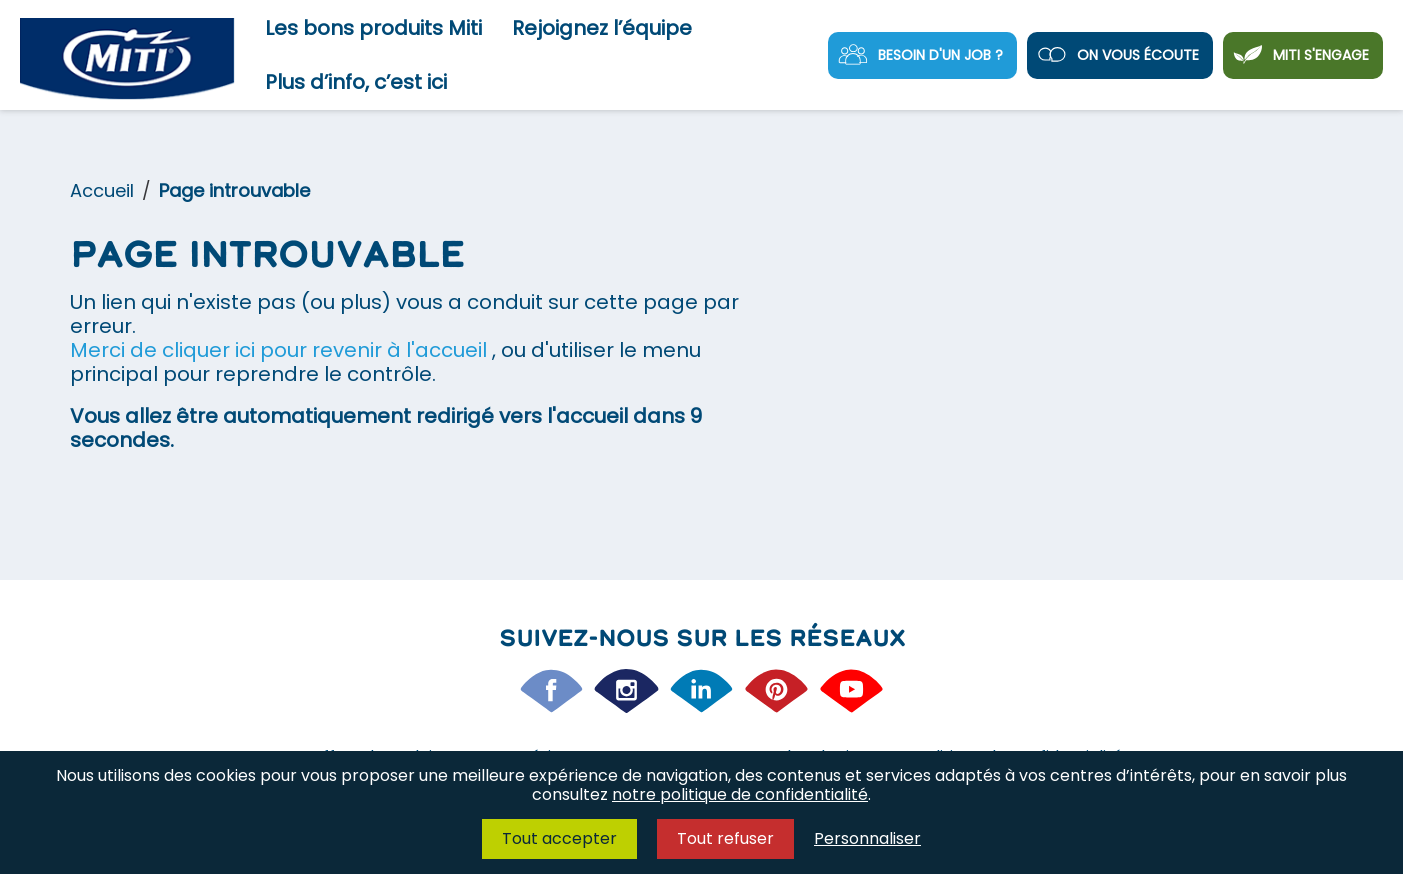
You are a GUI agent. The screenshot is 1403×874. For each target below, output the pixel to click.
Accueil (102, 190)
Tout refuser (725, 838)
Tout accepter (559, 838)
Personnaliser (867, 838)
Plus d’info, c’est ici (356, 82)
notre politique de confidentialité (740, 794)
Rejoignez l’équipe (602, 28)
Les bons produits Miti (373, 28)
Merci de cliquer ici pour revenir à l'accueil (281, 350)
